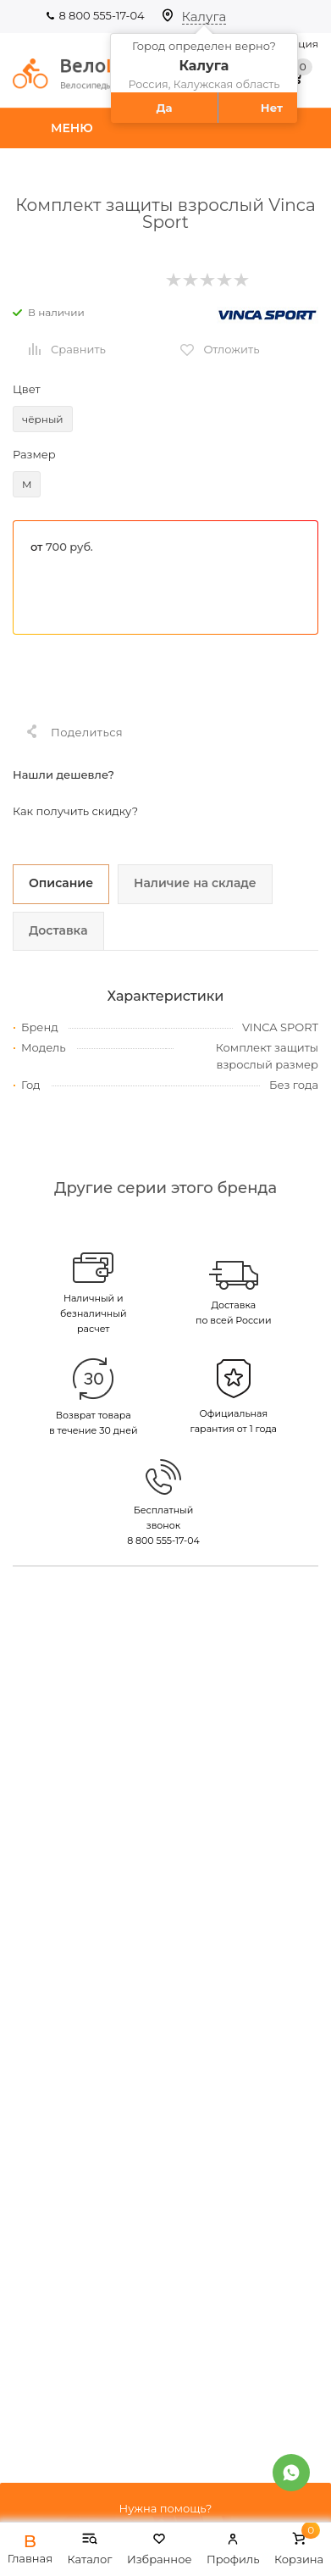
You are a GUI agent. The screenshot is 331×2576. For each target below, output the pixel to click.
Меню (72, 128)
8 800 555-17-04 (101, 15)
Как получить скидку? (75, 811)
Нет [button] (272, 107)
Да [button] (164, 107)
